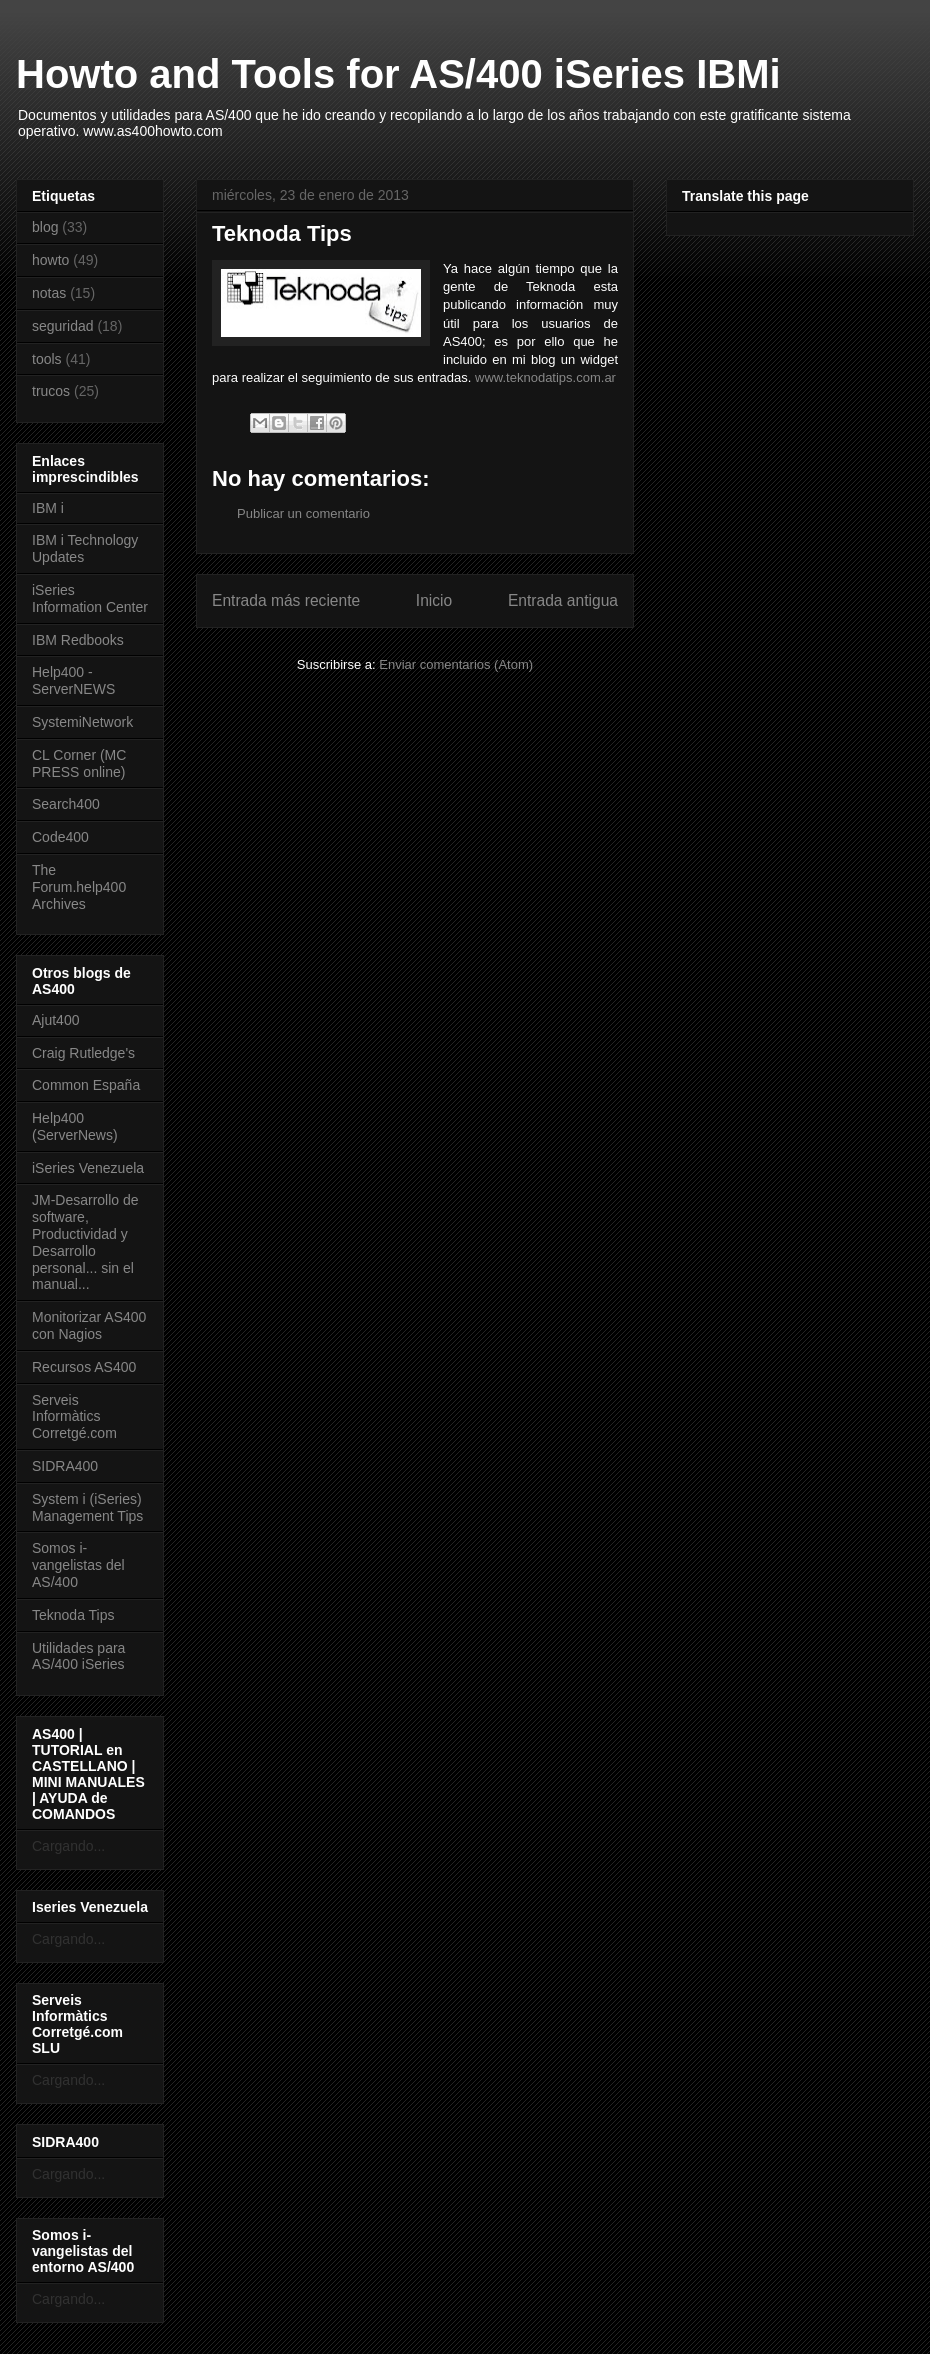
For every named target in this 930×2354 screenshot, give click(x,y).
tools (47, 359)
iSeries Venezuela (88, 1168)
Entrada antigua (563, 600)
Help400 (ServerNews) (75, 1126)
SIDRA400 (65, 1466)
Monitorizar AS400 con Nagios (89, 1325)
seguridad (63, 326)
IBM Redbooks (78, 640)
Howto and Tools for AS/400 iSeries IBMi (398, 74)
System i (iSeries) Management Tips (87, 1507)
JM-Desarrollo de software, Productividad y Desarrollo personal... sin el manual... (85, 1242)
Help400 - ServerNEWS (73, 680)
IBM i (48, 508)
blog (45, 227)
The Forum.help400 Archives (79, 887)
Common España (86, 1085)
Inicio (434, 600)
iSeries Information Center (90, 598)
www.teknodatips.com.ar (545, 377)
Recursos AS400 (84, 1367)
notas (49, 293)
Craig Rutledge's (83, 1053)
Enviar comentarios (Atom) (456, 664)
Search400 (66, 804)
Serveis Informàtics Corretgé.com (74, 1417)
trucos (51, 391)
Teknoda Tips (73, 1615)
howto (50, 260)
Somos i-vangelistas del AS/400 (78, 1565)
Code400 (60, 837)
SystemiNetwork (82, 722)
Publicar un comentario (303, 513)
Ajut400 (55, 1020)
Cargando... (68, 1846)
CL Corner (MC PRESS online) (79, 763)
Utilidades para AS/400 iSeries (78, 1656)
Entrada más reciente (286, 600)
